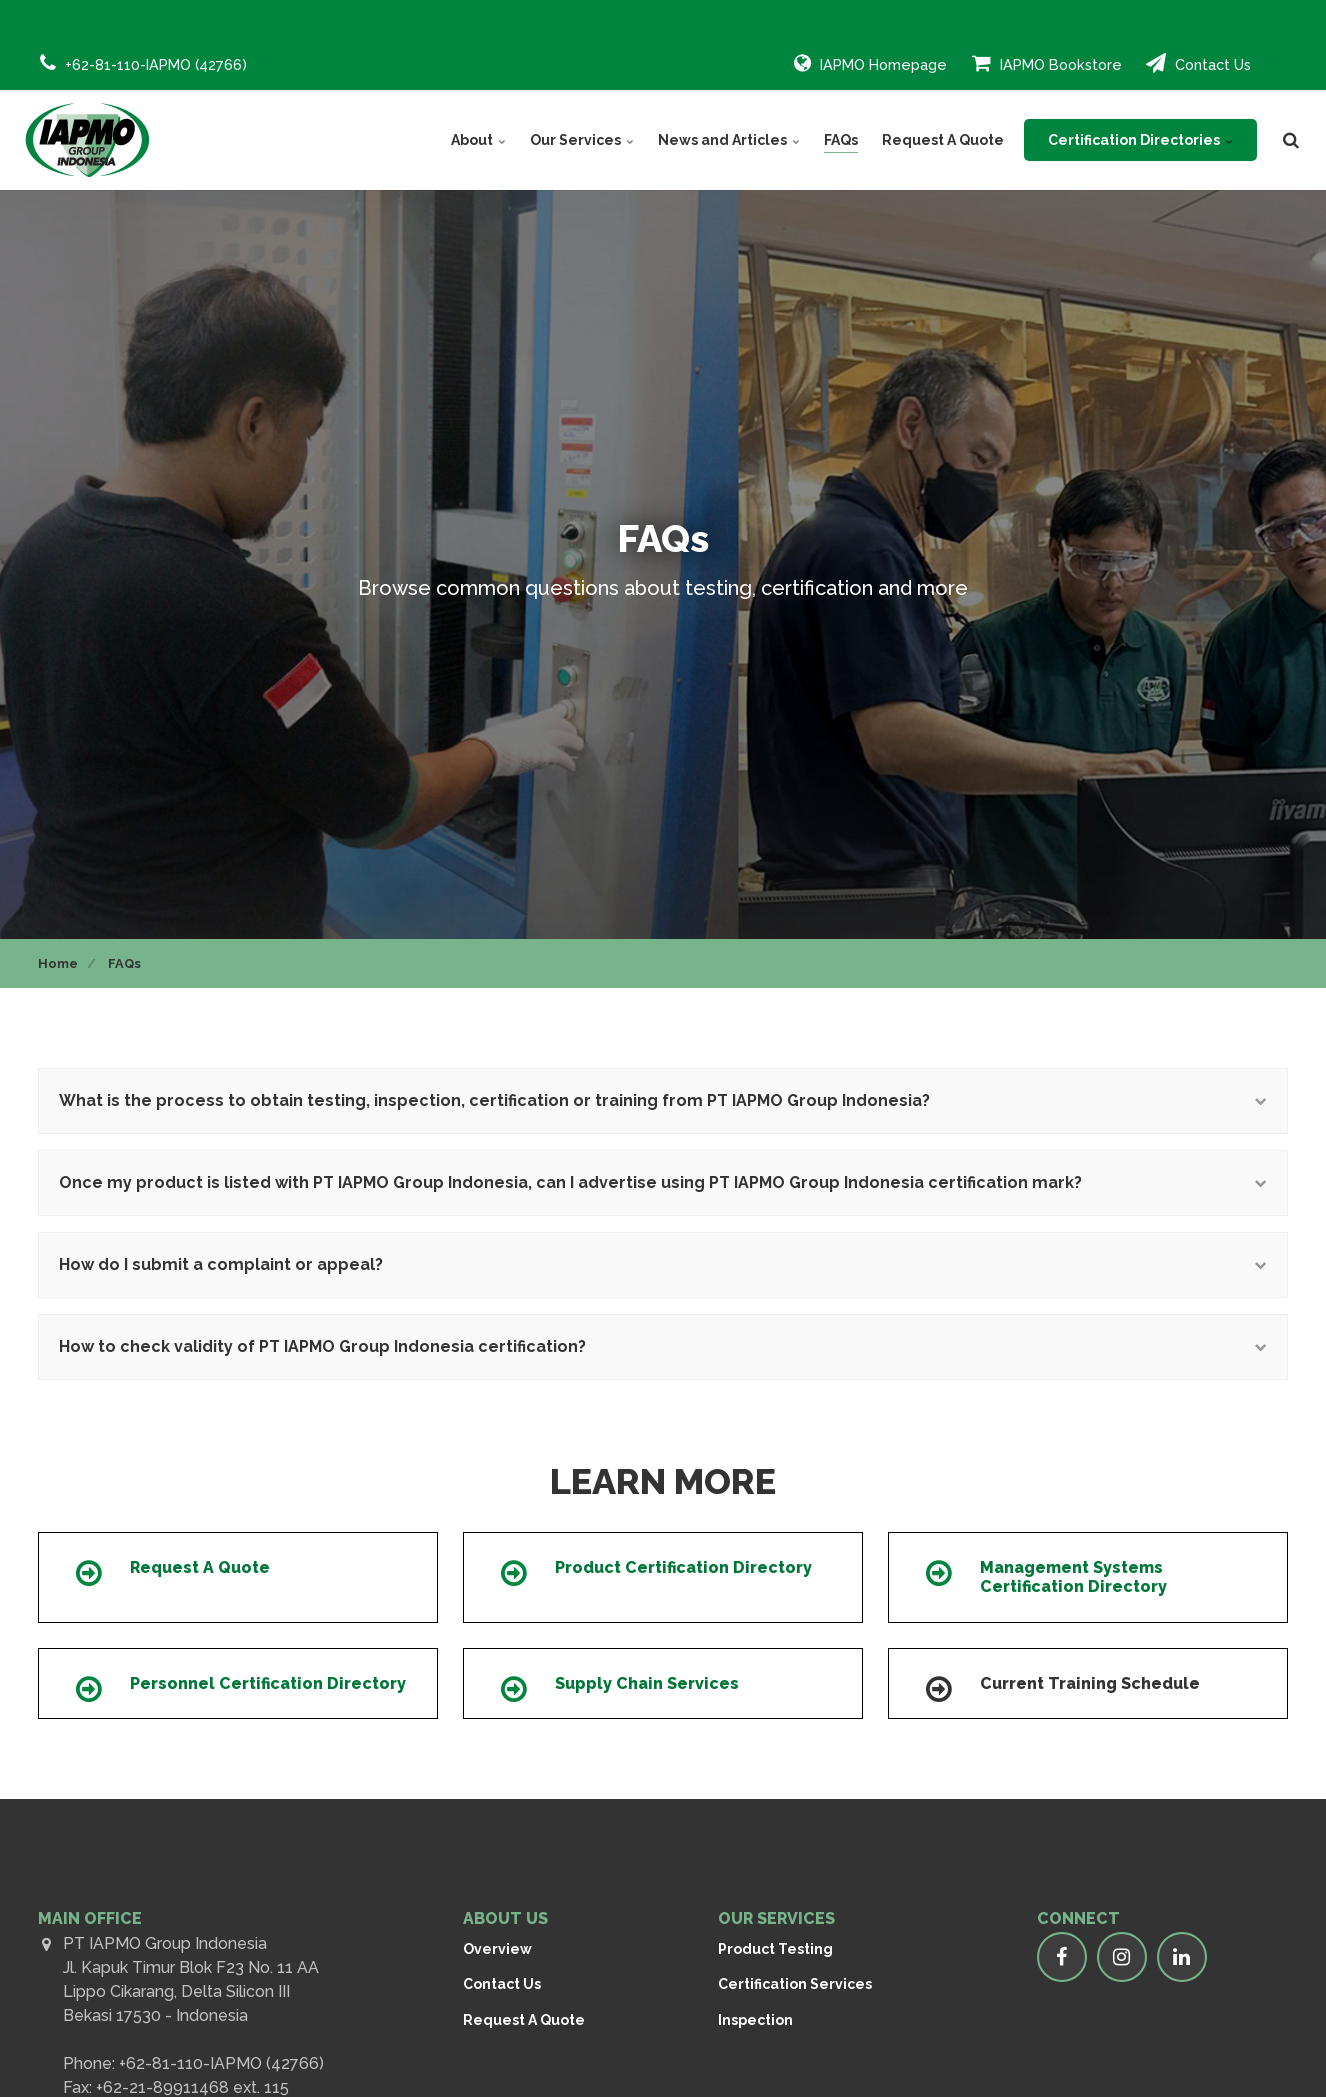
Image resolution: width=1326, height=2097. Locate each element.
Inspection (755, 2020)
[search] (1291, 140)
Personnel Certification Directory (268, 1683)
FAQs (841, 140)
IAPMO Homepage (870, 63)
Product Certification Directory (683, 1567)
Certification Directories (1140, 140)
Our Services (582, 140)
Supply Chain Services (647, 1683)
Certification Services (795, 1984)
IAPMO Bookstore (1047, 63)
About (478, 140)
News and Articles (729, 140)
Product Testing (775, 1949)
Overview (497, 1949)
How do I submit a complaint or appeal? (663, 1264)
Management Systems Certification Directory (1073, 1577)
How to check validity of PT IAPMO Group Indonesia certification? (663, 1346)
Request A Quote (943, 140)
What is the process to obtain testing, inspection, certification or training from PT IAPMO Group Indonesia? (663, 1100)
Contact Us (1198, 63)
